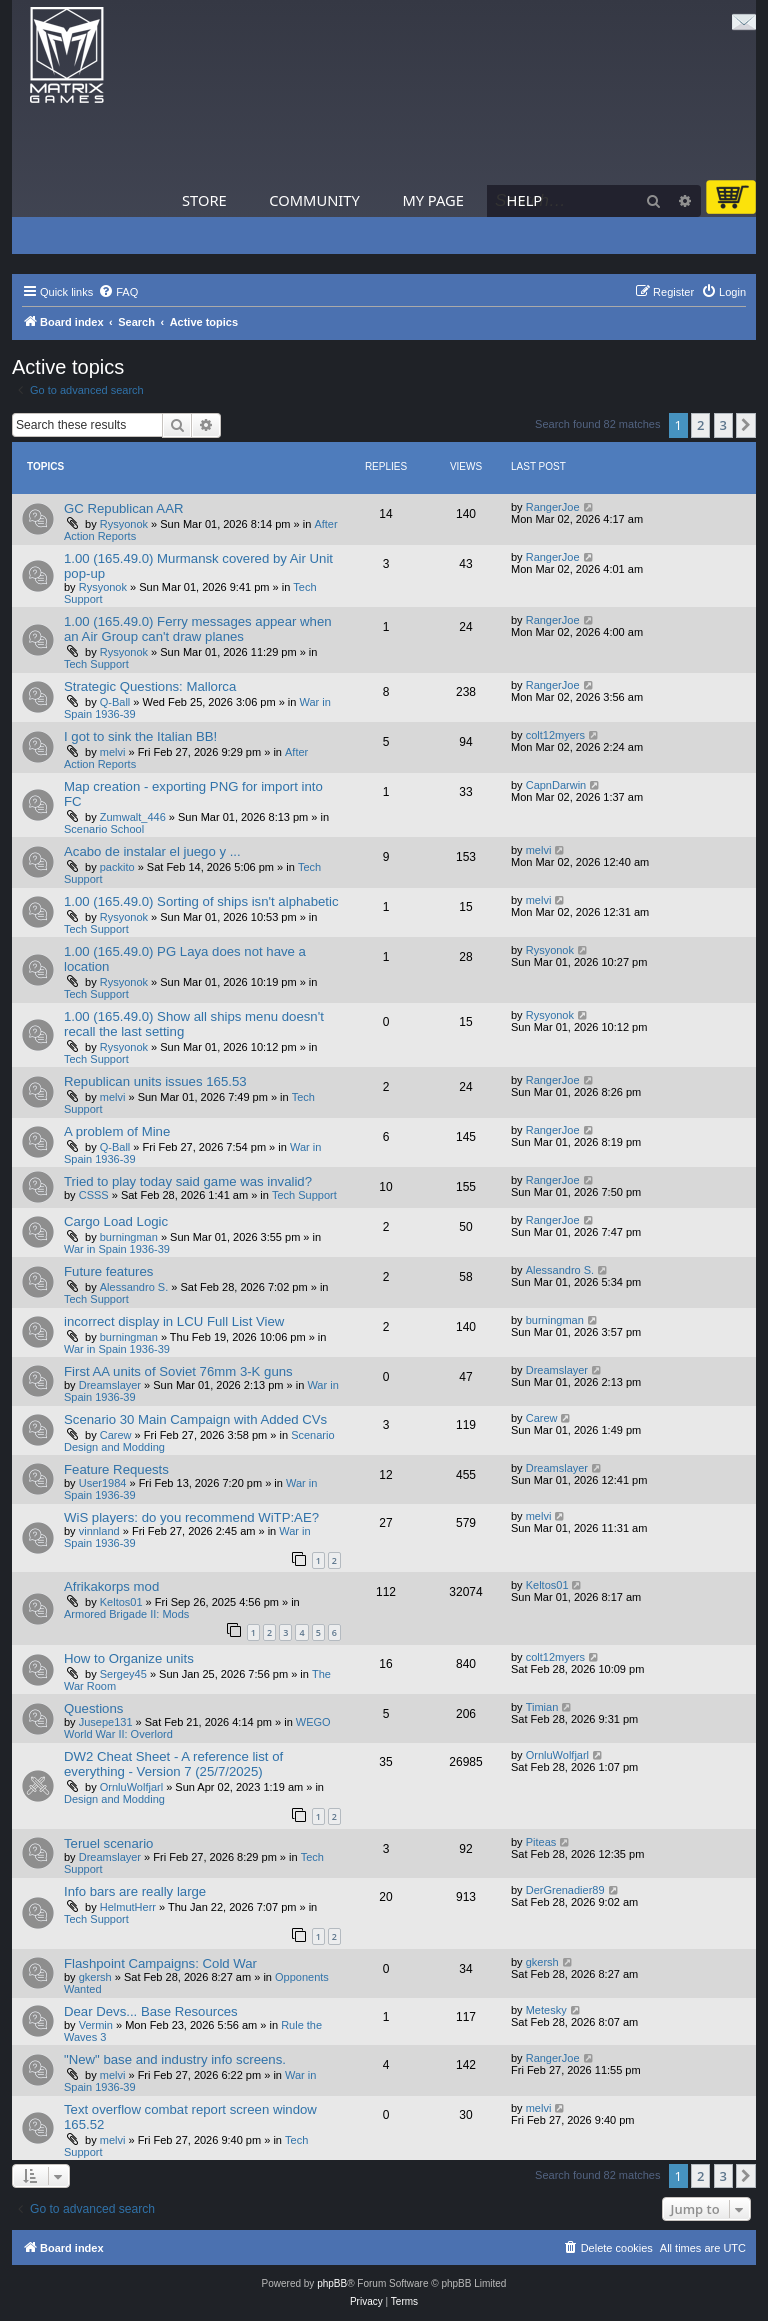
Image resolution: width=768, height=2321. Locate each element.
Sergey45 (123, 1674)
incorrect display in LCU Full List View (174, 1321)
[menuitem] (118, 292)
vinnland (99, 1531)
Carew (116, 1435)
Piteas (541, 1842)
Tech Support (96, 664)
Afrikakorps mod (111, 1586)
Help (525, 200)
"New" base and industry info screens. (175, 2059)
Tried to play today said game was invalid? (188, 1181)
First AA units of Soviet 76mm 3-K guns (178, 1371)
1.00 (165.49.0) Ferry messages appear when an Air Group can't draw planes (198, 629)
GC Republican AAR (123, 508)
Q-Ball (115, 702)
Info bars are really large (135, 1891)
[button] (746, 425)
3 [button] (723, 425)
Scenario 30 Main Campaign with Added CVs (195, 1419)
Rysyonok (124, 524)
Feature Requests (116, 1469)
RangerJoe (553, 507)
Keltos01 (121, 1602)
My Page (433, 200)
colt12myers (555, 735)
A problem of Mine (117, 1131)
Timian (542, 1707)
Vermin (96, 2025)
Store (204, 200)
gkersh (95, 1977)
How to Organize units (129, 1658)
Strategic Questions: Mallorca (150, 686)
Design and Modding (114, 1799)
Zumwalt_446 (133, 817)
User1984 (103, 1483)
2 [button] (700, 425)
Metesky (546, 2010)
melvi (113, 752)
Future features (108, 1271)
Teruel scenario (108, 1843)
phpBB (332, 2283)
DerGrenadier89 (565, 1890)
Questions (93, 1708)
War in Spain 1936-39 (117, 1249)
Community (314, 200)
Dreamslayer (110, 1385)
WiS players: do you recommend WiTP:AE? (191, 1517)
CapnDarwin (556, 785)
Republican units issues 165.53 (155, 1081)
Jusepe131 (106, 1722)
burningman (129, 1237)
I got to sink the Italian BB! (140, 736)
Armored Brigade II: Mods (126, 1614)
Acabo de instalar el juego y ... (152, 851)
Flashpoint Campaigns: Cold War (160, 1963)
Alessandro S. (134, 1287)
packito (117, 867)
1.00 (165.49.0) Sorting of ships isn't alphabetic (201, 901)
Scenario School (104, 829)
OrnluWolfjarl (131, 1787)
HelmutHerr (128, 1907)
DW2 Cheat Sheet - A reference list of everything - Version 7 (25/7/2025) (173, 1764)
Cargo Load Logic (116, 1221)
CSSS (94, 1195)
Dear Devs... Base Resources (151, 2011)
